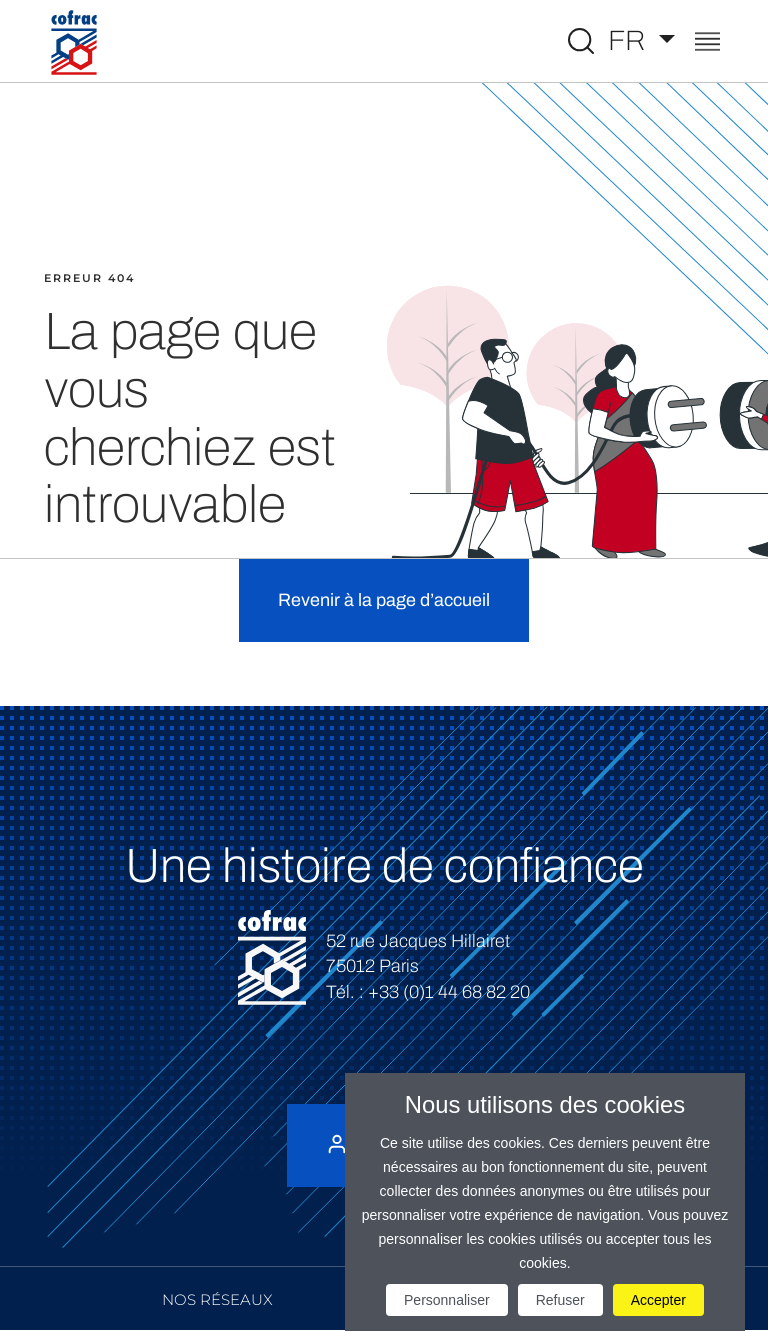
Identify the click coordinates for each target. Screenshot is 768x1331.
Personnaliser (447, 1300)
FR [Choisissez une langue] (630, 40)
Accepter (658, 1300)
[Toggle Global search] (581, 41)
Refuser (560, 1300)
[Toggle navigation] (707, 43)
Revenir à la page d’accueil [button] (384, 600)
